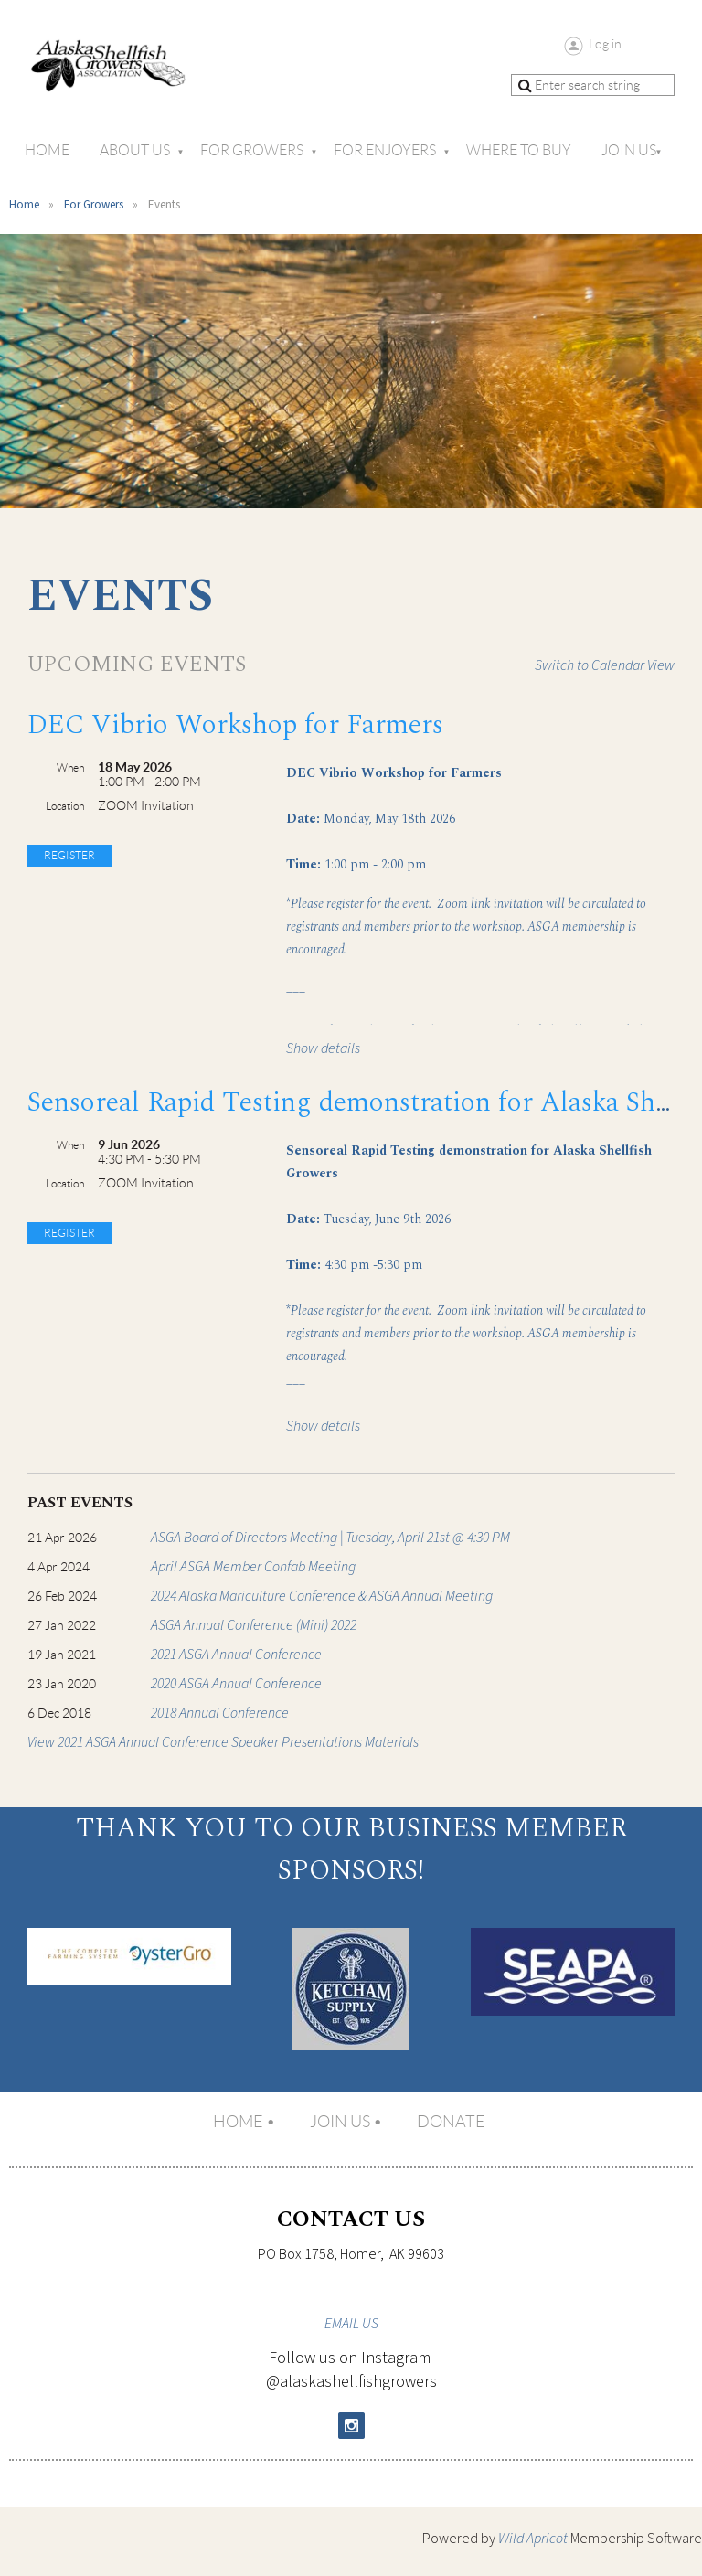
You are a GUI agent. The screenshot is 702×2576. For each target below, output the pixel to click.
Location (65, 806)
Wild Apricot (533, 2538)
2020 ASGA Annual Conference (236, 1684)
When (70, 767)
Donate (451, 2122)
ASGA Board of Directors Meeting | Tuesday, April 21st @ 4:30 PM (330, 1538)
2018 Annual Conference (220, 1713)
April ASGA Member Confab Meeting (253, 1567)
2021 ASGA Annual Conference (236, 1655)
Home (24, 205)
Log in (605, 44)
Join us (340, 2122)
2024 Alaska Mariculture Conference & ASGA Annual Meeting (322, 1596)
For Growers (93, 205)
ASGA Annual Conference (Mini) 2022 (253, 1625)
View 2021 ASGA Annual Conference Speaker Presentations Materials (223, 1742)
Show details (323, 1048)
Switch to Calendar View (605, 665)
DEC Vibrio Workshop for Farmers (235, 725)
